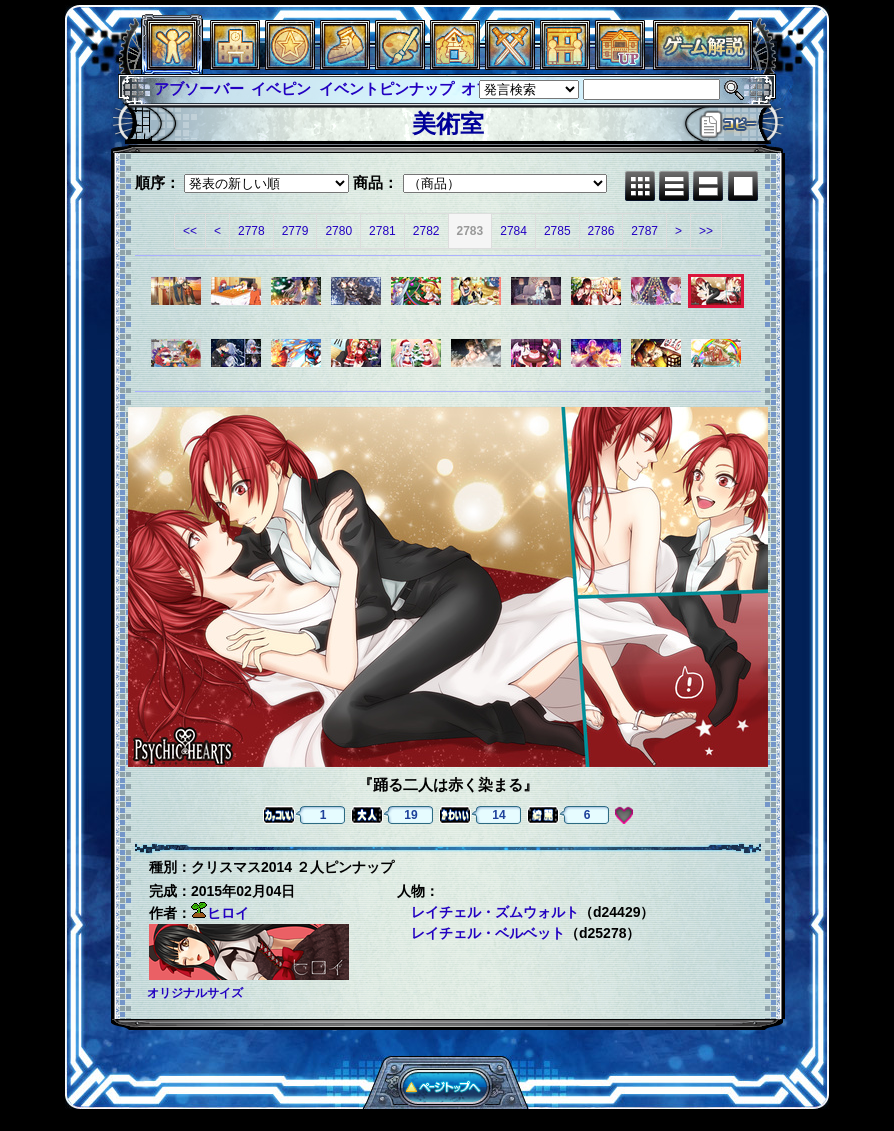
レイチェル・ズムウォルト (495, 912)
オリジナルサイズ (195, 993)
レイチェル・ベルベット (488, 933)
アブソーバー (199, 88)
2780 (338, 231)
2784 (513, 231)
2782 (426, 231)
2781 (382, 231)
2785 (557, 231)
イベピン (281, 88)
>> (706, 231)
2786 (601, 231)
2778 (251, 231)
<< (190, 231)
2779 (295, 231)
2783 (470, 231)
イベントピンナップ (386, 88)
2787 (644, 231)
